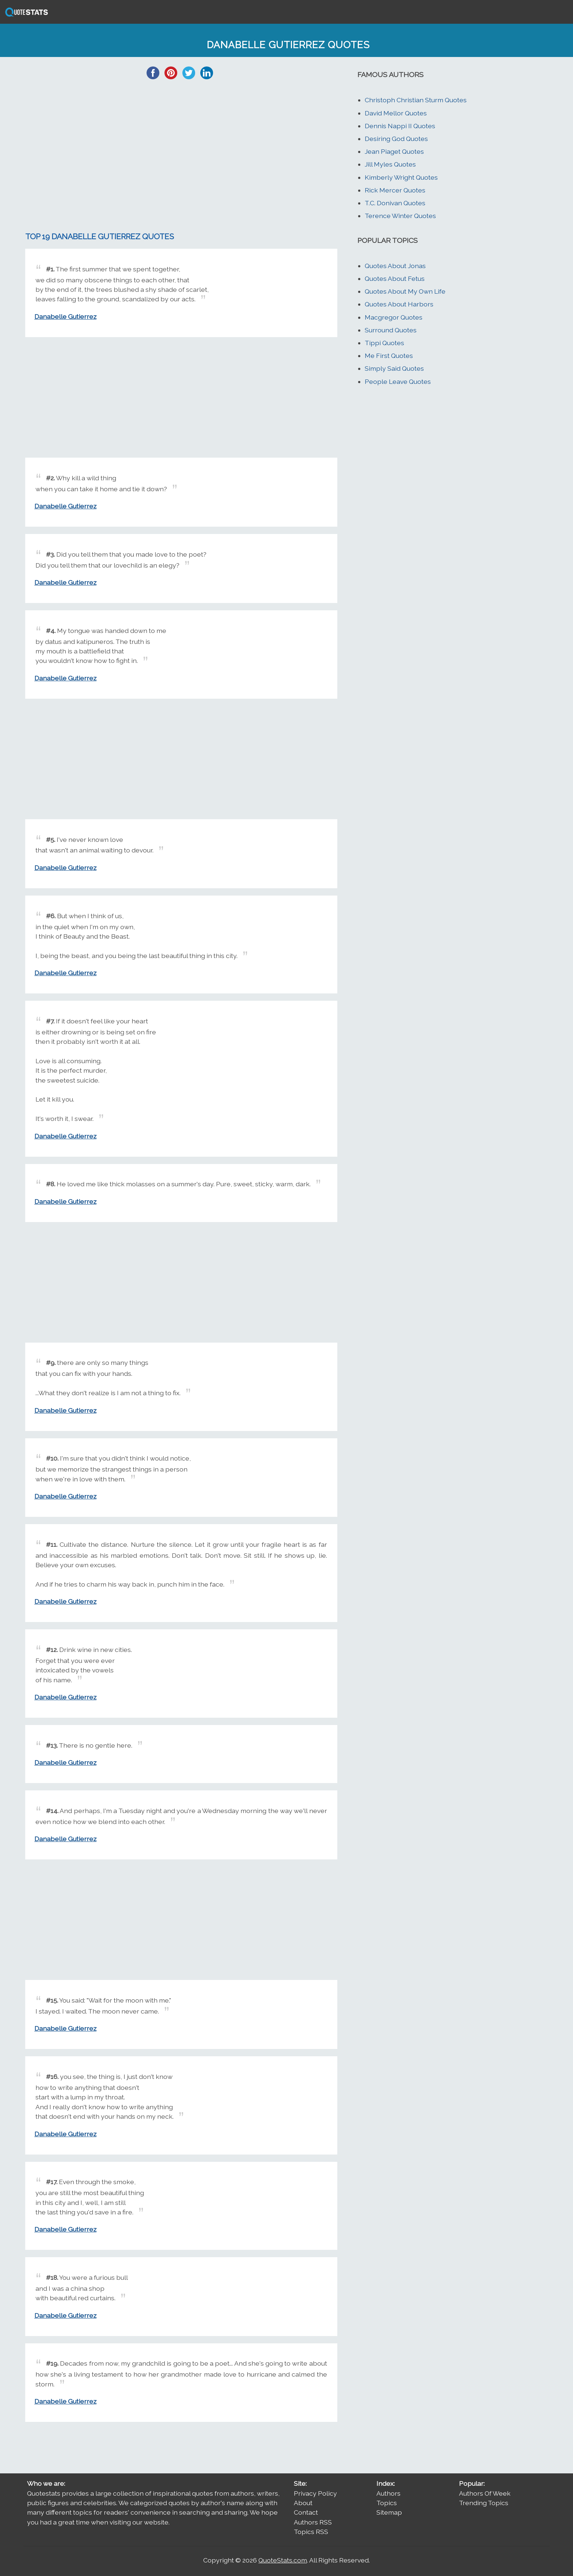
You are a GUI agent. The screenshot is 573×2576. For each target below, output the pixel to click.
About (303, 2503)
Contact (306, 2512)
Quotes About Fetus (395, 278)
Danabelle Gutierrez (65, 316)
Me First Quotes (389, 355)
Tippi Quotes (384, 343)
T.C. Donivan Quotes (395, 203)
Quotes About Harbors (399, 304)
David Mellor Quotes (396, 113)
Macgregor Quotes (393, 317)
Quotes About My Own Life (405, 291)
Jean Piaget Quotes (394, 151)
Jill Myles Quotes (390, 164)
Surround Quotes (391, 330)
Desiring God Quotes (396, 138)
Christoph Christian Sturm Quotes (416, 100)
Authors (388, 2493)
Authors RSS (313, 2522)
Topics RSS (311, 2531)
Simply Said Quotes (394, 368)
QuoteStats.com (282, 2560)
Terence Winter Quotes (400, 216)
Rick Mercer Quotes (395, 190)
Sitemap (389, 2512)
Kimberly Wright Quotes (401, 177)
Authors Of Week (485, 2493)
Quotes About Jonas (395, 266)
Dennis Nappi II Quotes (400, 126)
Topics (386, 2503)
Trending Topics (483, 2503)
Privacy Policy (315, 2493)
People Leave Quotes (398, 381)
